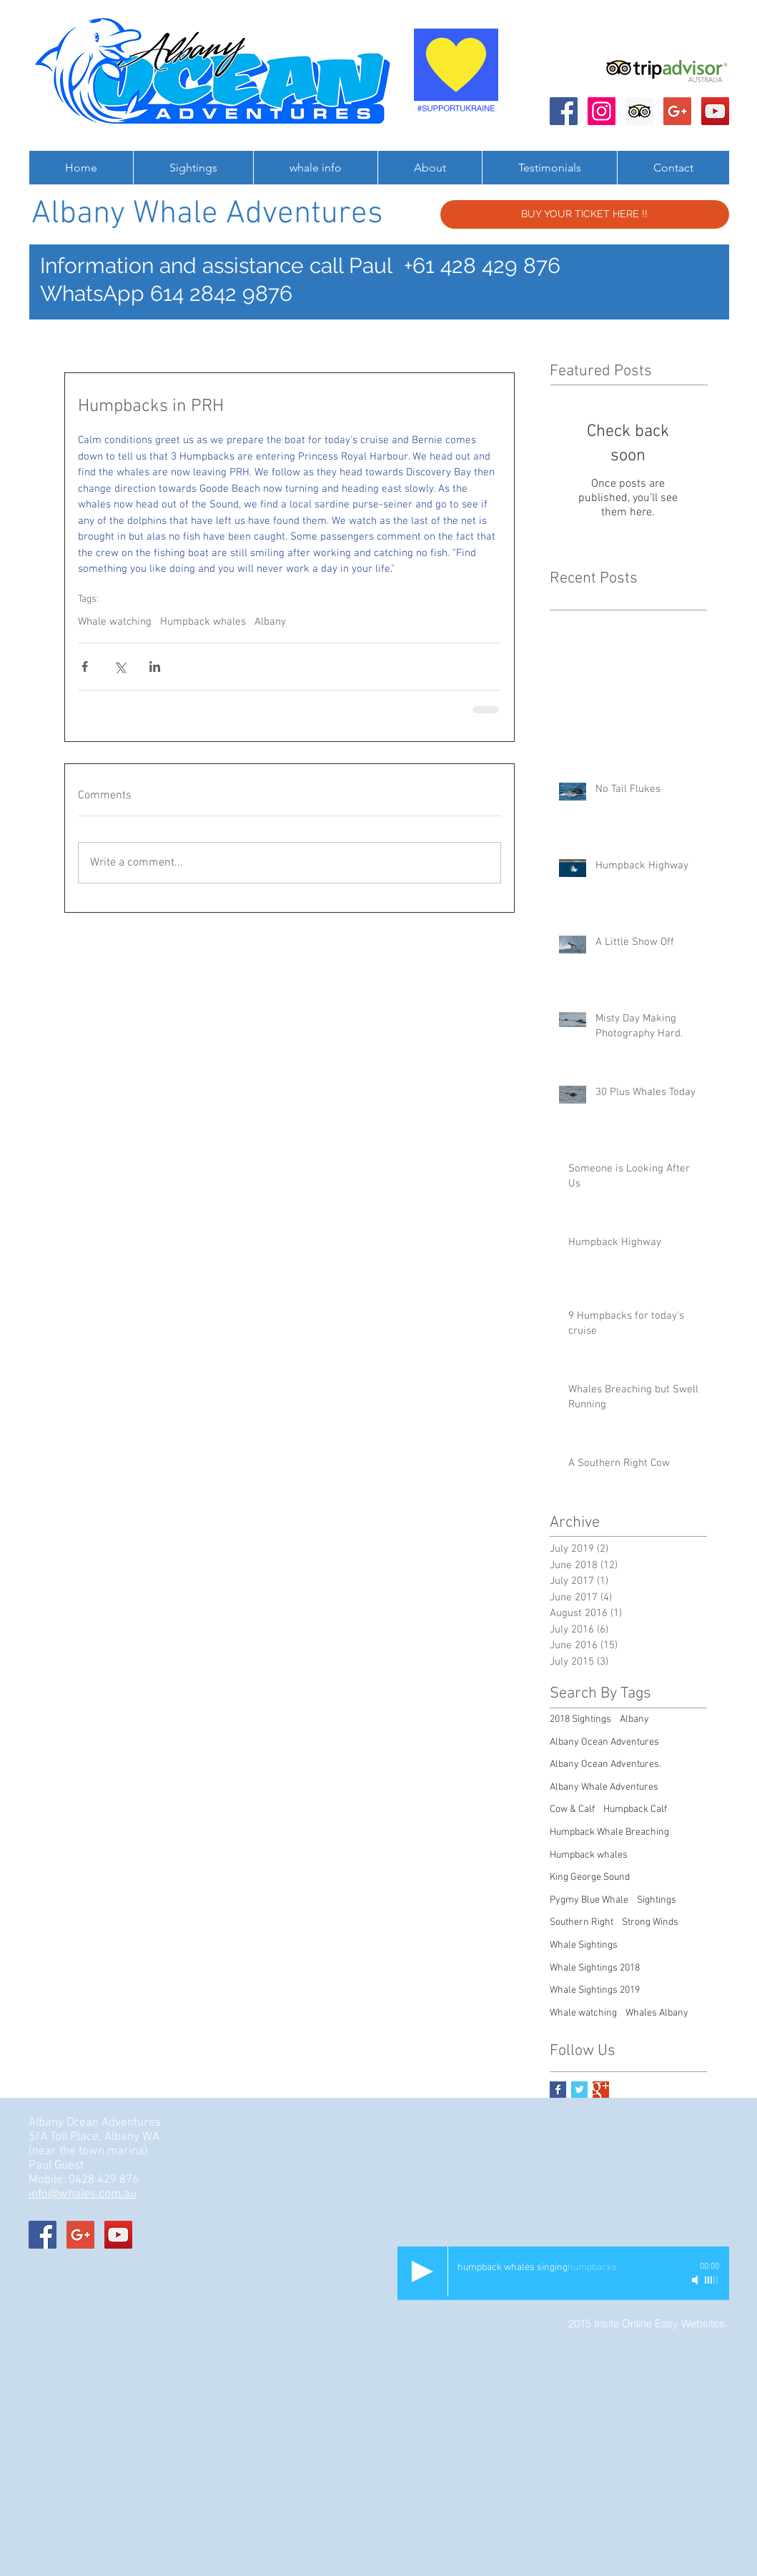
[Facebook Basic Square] (558, 2089)
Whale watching (115, 621)
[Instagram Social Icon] (601, 111)
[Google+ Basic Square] (601, 2089)
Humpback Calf (635, 1809)
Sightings (656, 1900)
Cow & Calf (572, 1809)
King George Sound (590, 1877)
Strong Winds (650, 1922)
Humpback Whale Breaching (609, 1832)
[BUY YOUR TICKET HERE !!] (584, 214)
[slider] (712, 2280)
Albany (270, 621)
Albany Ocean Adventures (604, 1742)
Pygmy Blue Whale (589, 1900)
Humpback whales (203, 621)
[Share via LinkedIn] (155, 666)
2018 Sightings (580, 1719)
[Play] (422, 2271)
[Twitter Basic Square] (579, 2089)
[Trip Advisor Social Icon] (639, 111)
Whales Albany (656, 2013)
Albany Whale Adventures (604, 1787)
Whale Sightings (584, 1945)
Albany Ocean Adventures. (605, 1764)
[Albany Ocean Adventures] (564, 111)
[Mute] (696, 2280)
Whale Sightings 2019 (595, 1990)
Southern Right (581, 1922)
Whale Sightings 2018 (595, 1968)
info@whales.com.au (83, 2194)
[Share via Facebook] (84, 666)
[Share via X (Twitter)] (120, 666)
